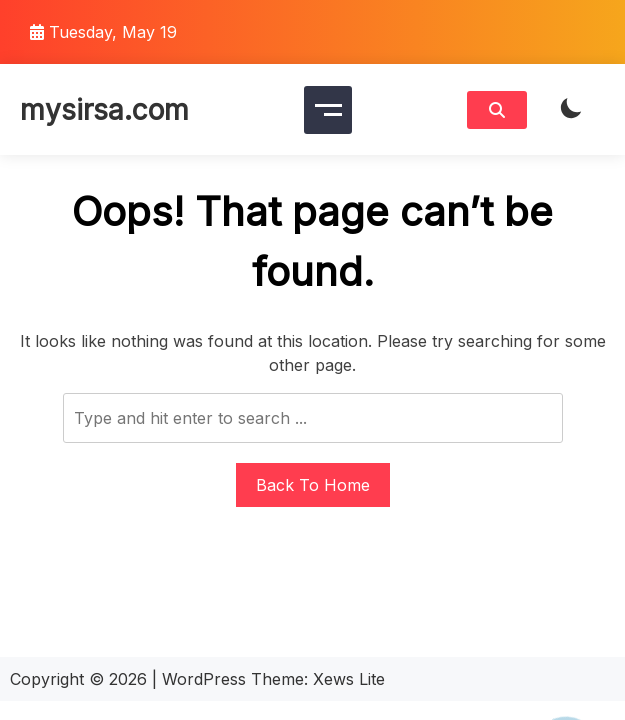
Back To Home (313, 485)
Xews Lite (349, 679)
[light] (571, 109)
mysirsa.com (104, 110)
